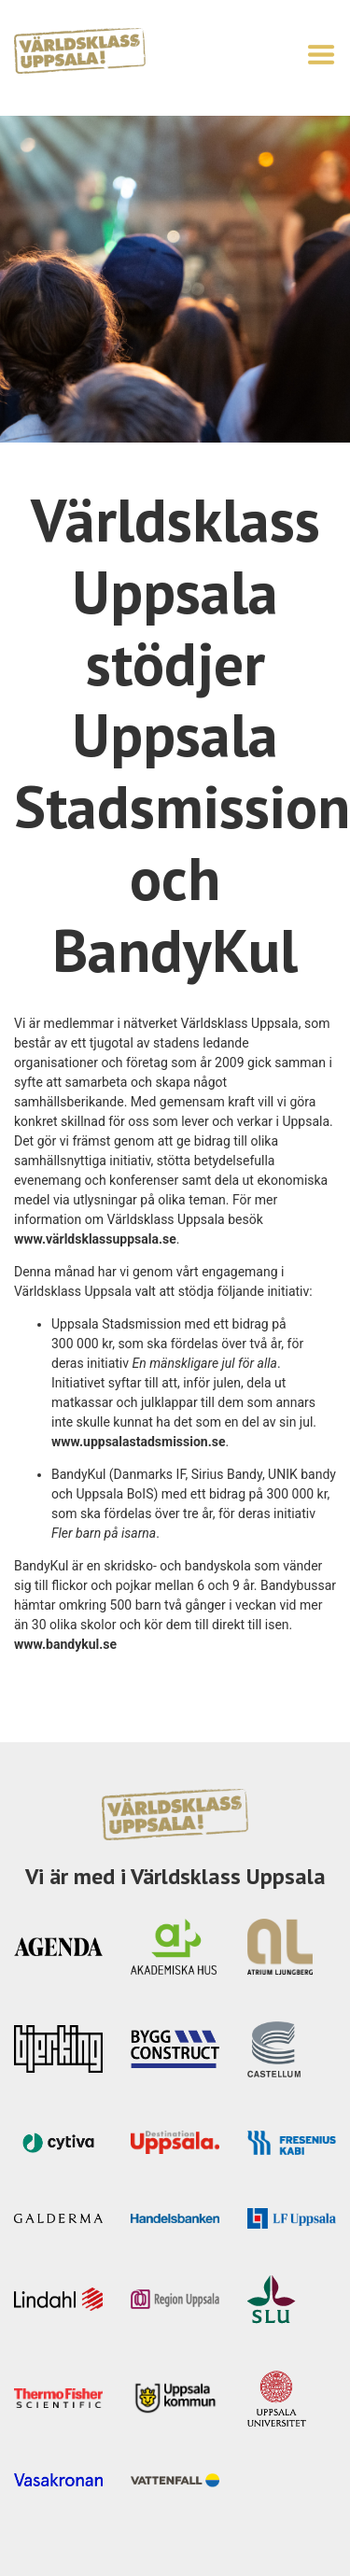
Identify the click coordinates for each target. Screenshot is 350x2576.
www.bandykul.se (65, 1644)
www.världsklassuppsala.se (95, 1239)
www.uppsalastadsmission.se (138, 1441)
